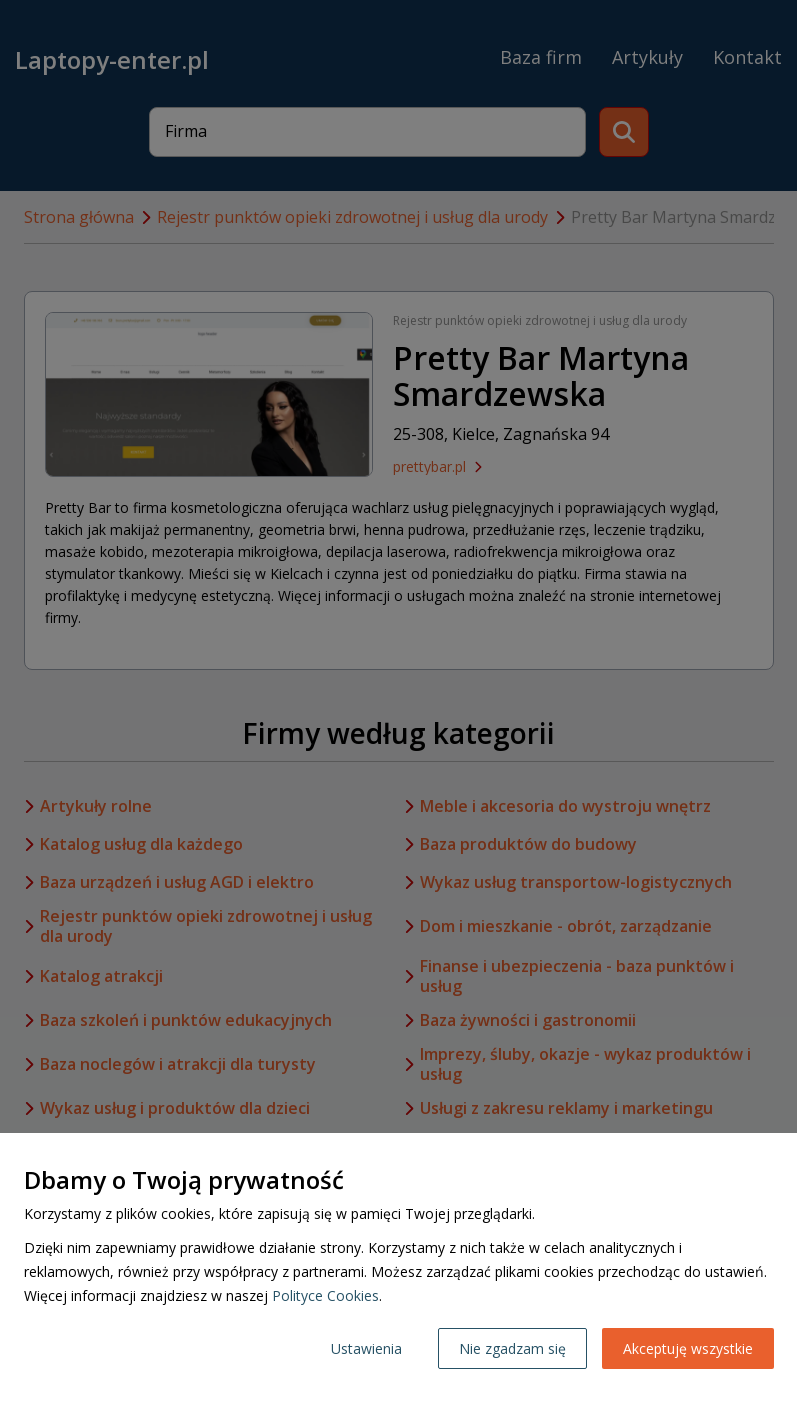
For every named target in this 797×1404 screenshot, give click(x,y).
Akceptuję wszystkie (688, 1348)
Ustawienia (366, 1348)
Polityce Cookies (325, 1295)
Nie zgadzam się (512, 1348)
